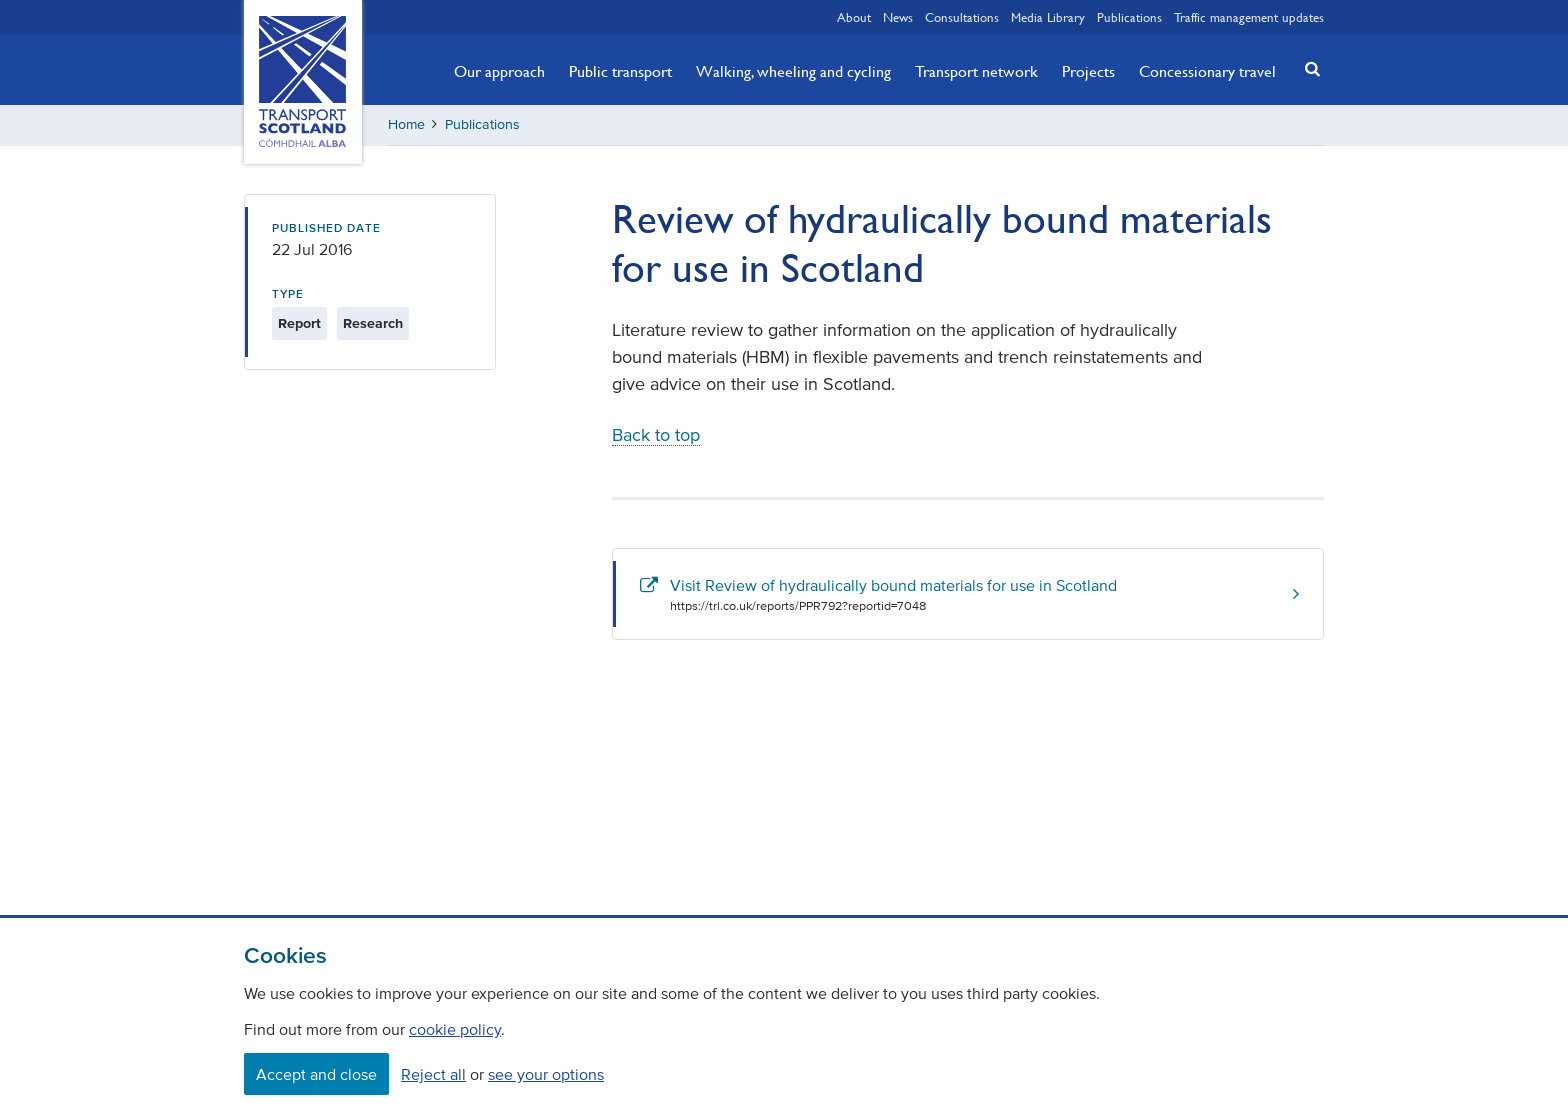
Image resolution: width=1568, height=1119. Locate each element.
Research (373, 323)
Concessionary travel (1207, 71)
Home (406, 124)
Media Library (1048, 17)
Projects (1088, 71)
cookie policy (455, 1029)
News (898, 17)
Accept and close (316, 1074)
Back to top (656, 435)
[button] (1307, 68)
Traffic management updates (1249, 17)
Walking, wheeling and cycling (793, 71)
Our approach (499, 71)
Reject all (433, 1074)
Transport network (976, 71)
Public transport (620, 71)
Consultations (962, 17)
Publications (1129, 17)
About (854, 17)
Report (299, 323)
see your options (546, 1074)
